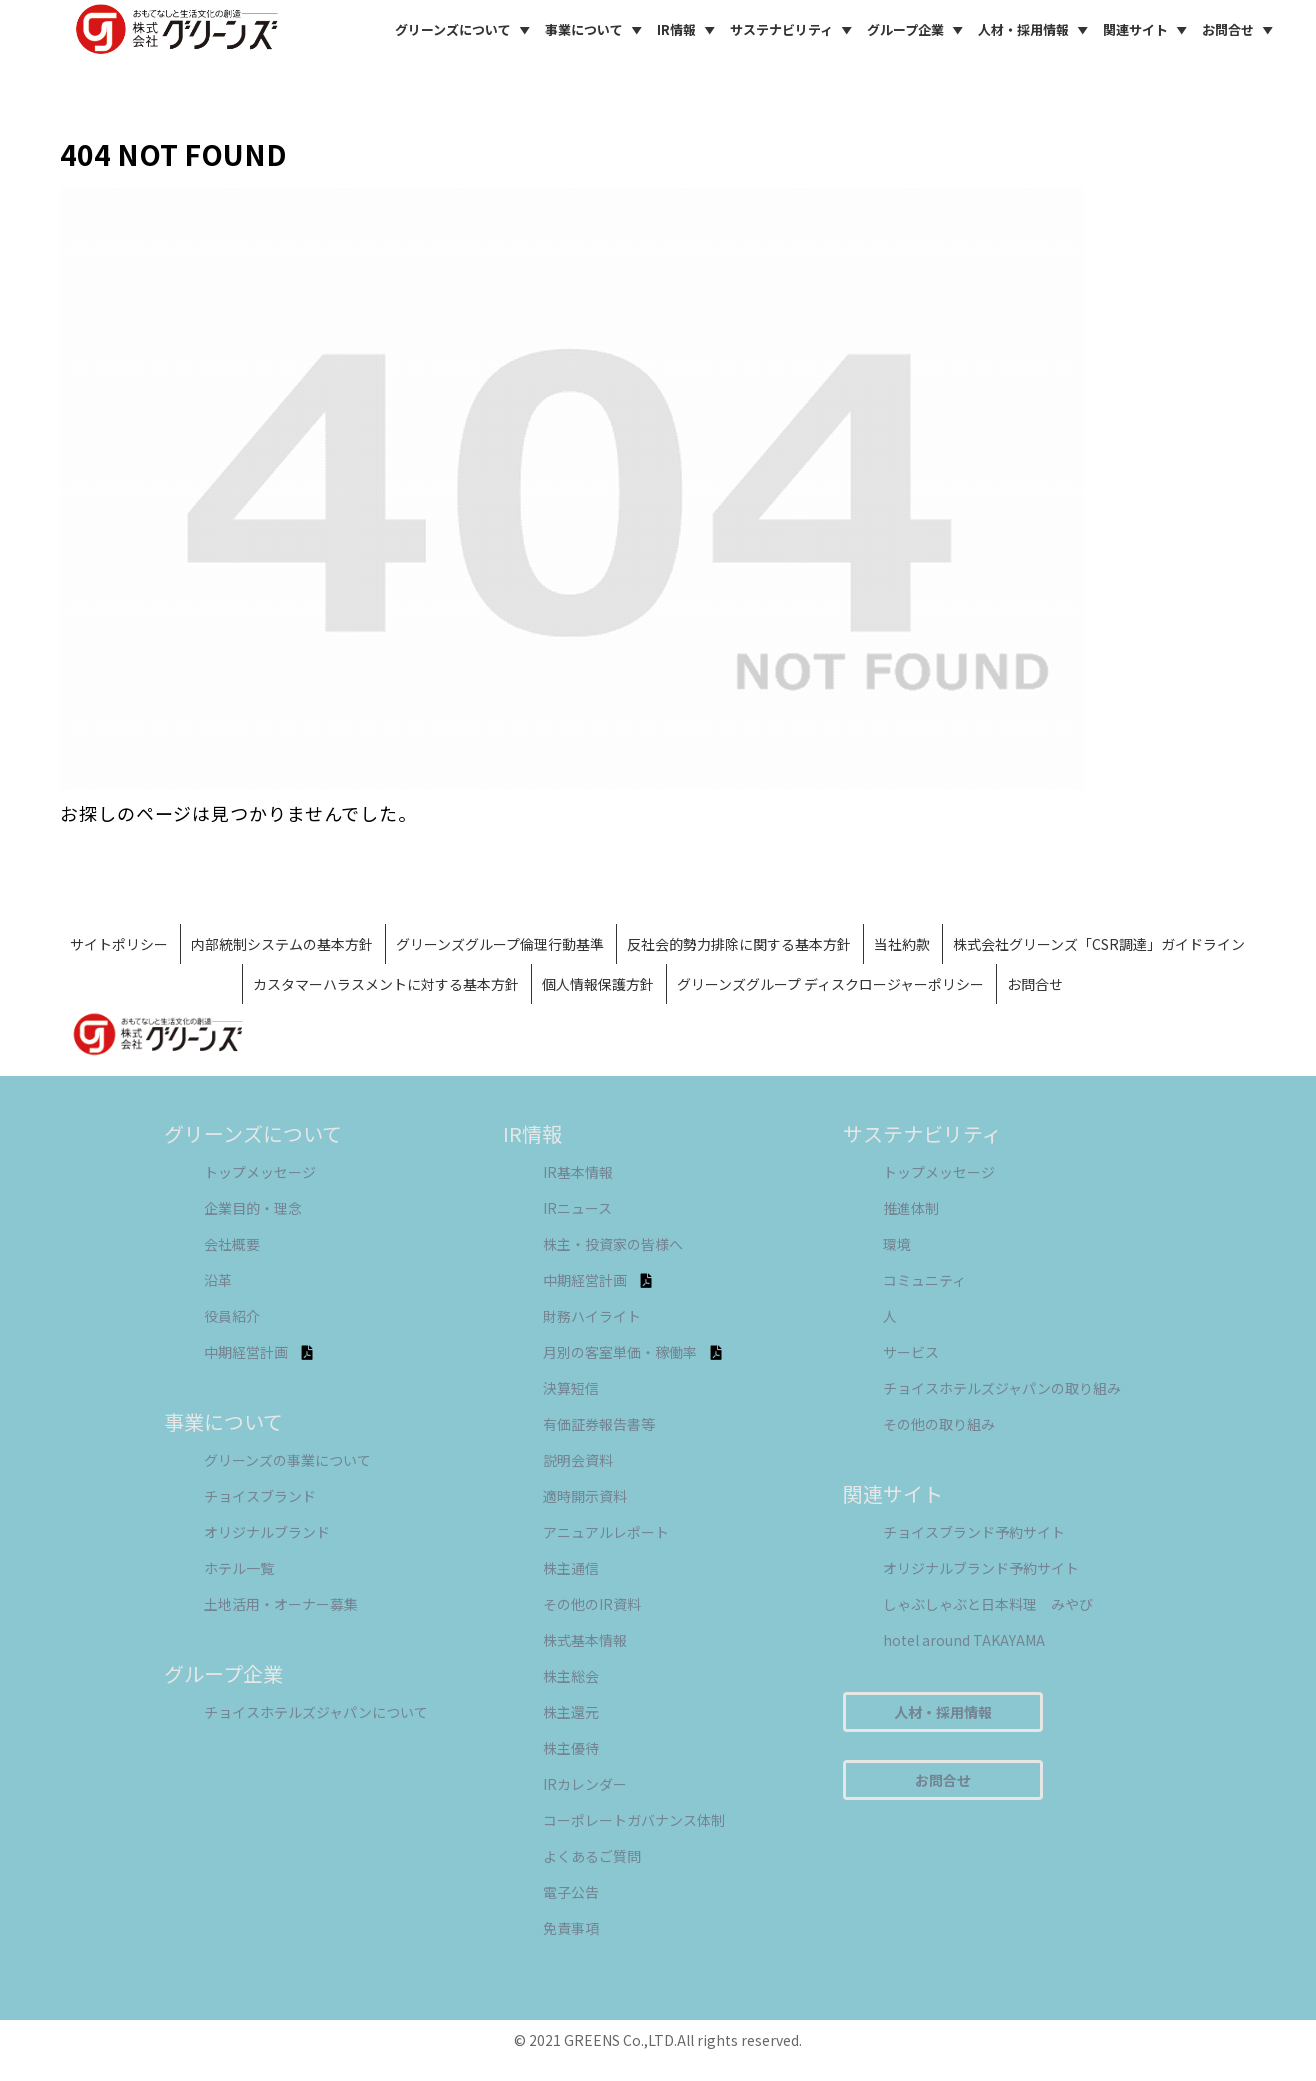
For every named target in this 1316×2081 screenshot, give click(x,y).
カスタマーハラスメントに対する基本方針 (386, 984)
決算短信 (571, 1388)
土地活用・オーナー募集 (281, 1604)
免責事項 (571, 1928)
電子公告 (571, 1892)
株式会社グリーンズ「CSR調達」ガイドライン (1099, 944)
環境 (897, 1244)
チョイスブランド (260, 1496)
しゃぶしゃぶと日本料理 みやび (988, 1604)
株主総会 (571, 1676)
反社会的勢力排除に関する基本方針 (739, 944)
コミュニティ (924, 1280)
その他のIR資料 (592, 1604)
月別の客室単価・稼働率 (632, 1352)
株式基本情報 (585, 1640)
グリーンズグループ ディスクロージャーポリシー (830, 984)
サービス (911, 1352)
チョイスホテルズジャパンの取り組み (1002, 1388)
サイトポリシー (119, 944)
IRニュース (577, 1208)
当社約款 (902, 944)
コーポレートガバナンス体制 (634, 1820)
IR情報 (689, 30)
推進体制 (911, 1208)
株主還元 (571, 1712)
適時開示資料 (585, 1496)
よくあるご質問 (592, 1856)
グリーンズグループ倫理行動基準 (500, 944)
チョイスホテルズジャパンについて (316, 1712)
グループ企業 (918, 30)
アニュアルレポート (606, 1532)
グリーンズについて (465, 30)
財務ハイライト (592, 1316)
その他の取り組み (939, 1424)
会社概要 (232, 1244)
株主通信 (571, 1568)
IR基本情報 (578, 1172)
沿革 (218, 1280)
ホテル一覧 (239, 1568)
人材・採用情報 (1036, 30)
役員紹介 (232, 1316)
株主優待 (571, 1748)
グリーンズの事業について (287, 1460)
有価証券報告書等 (599, 1424)
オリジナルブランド (267, 1532)
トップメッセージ (260, 1172)
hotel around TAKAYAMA (964, 1640)
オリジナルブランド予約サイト (981, 1568)
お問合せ (1240, 30)
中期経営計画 (258, 1352)
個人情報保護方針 (598, 984)
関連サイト (1148, 30)
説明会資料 (578, 1460)
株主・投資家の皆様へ (613, 1244)
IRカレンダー (585, 1784)
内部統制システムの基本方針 (282, 944)
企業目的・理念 (253, 1208)
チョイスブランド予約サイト (974, 1532)
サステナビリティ (794, 30)
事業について (596, 30)
